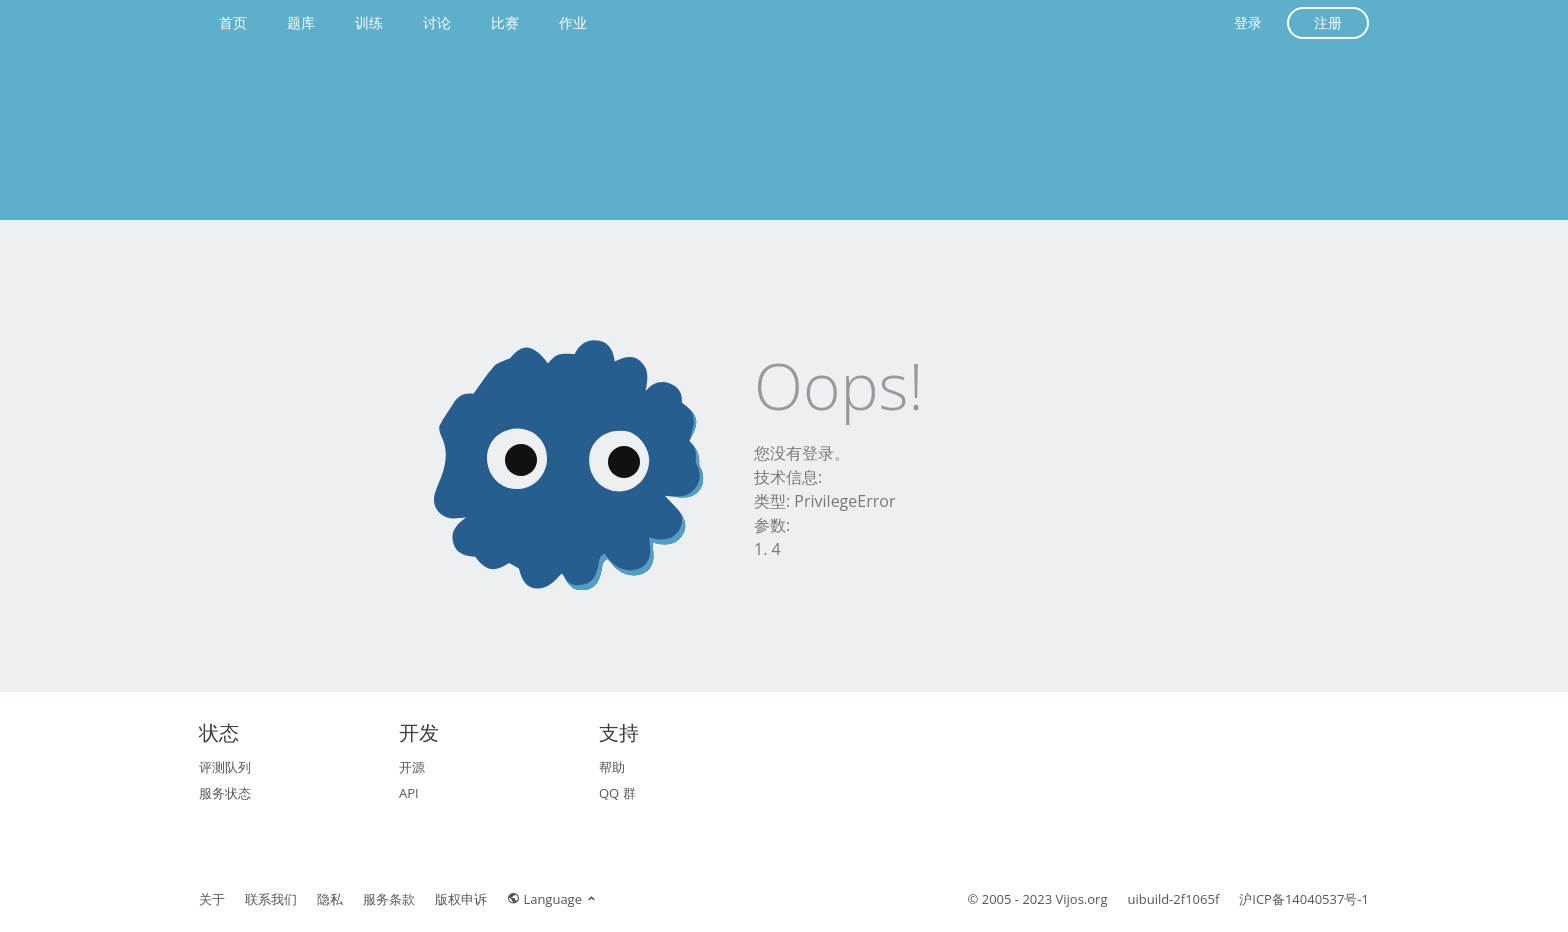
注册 (1328, 22)
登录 (1248, 22)
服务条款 (389, 899)
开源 (412, 767)
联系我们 (271, 899)
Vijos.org (1082, 899)
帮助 (612, 767)
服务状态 (225, 793)
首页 (233, 22)
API (409, 793)
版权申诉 (461, 899)
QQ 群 (617, 793)
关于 (212, 899)
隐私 (330, 899)
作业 (573, 22)
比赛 (505, 22)
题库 (301, 22)
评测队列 (225, 767)
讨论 (437, 22)
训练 (369, 22)
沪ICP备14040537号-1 (1304, 899)
